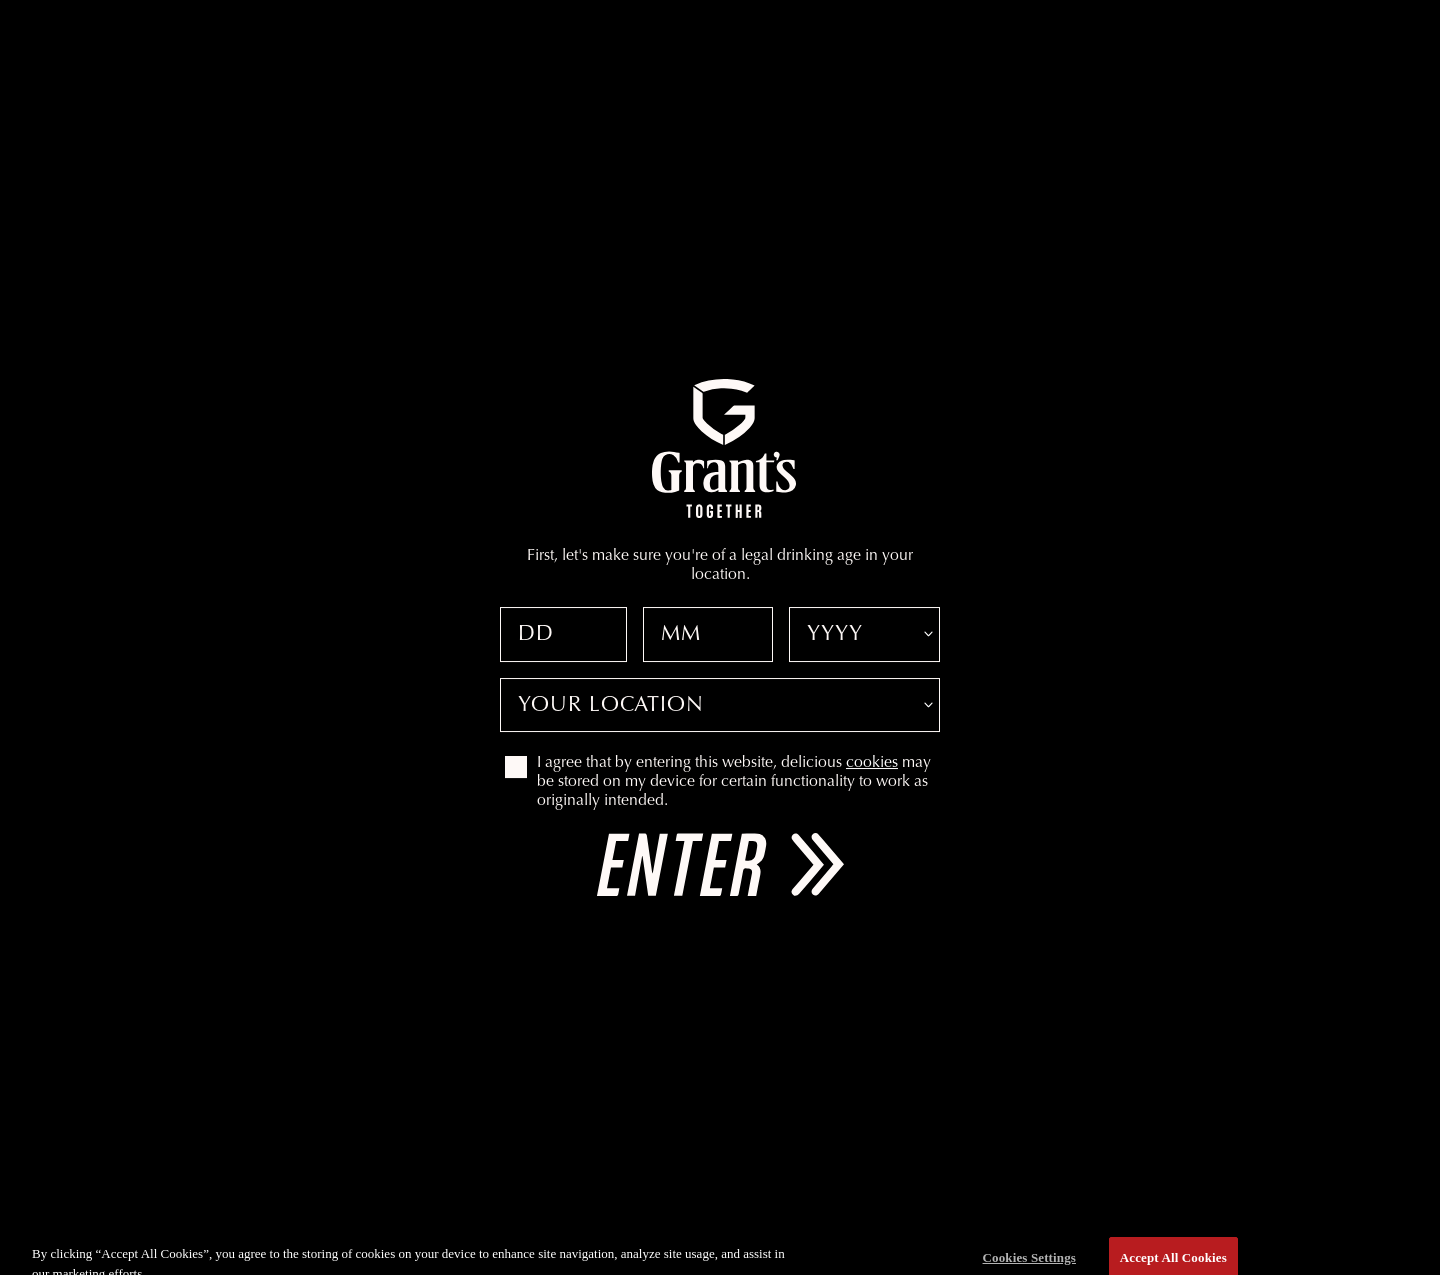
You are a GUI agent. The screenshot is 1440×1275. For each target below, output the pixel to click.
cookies (872, 763)
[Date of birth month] (708, 634)
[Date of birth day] (563, 634)
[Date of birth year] (864, 634)
